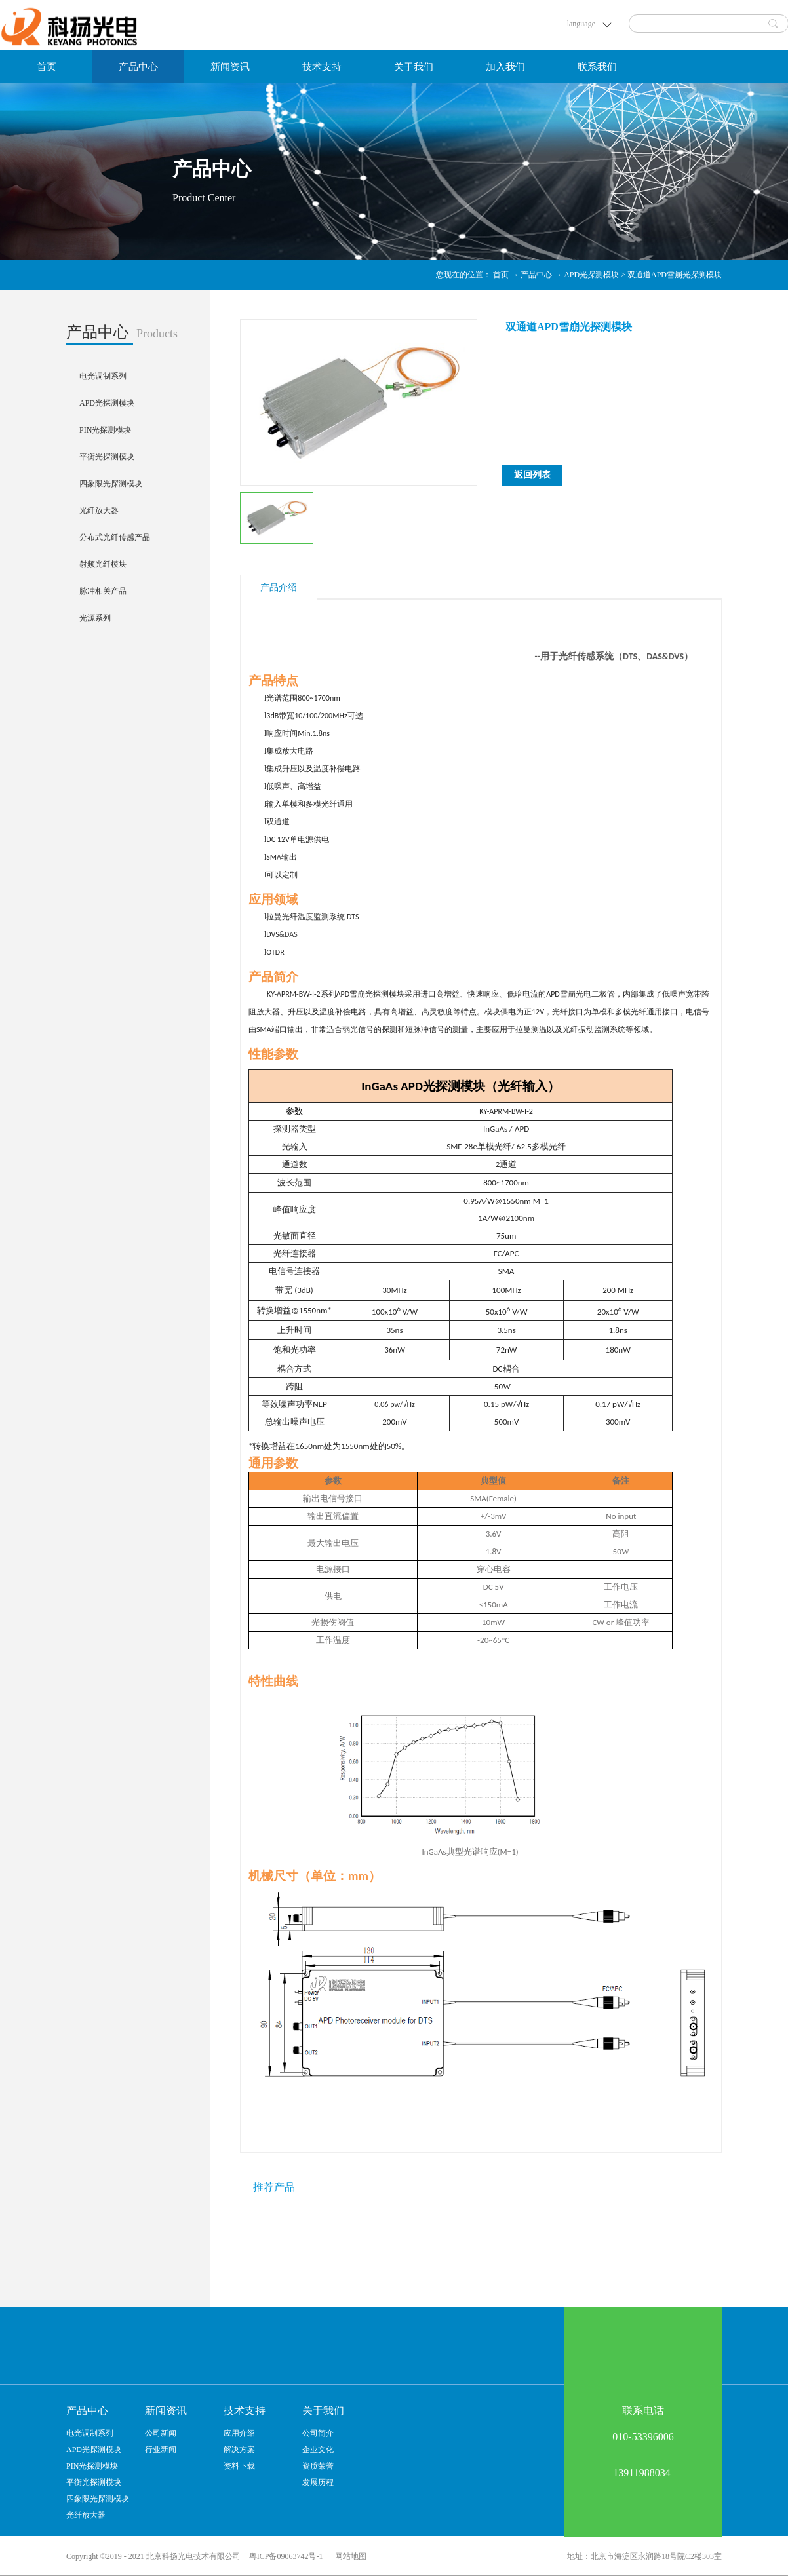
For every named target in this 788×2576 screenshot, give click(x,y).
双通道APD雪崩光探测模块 (674, 274)
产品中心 (536, 274)
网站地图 (348, 2556)
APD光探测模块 (591, 274)
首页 (46, 67)
